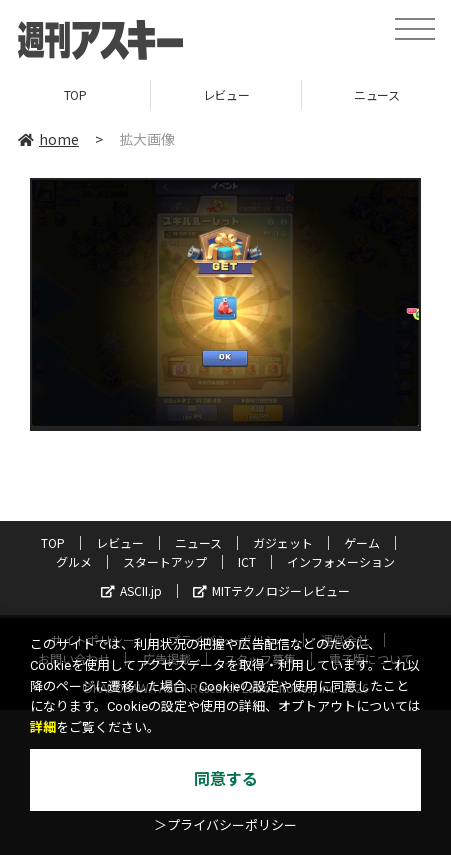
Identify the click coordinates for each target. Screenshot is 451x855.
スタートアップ (165, 561)
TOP (75, 94)
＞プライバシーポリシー (225, 825)
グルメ (74, 561)
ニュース (198, 542)
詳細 (43, 727)
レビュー (226, 94)
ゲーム (362, 542)
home (48, 139)
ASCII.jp (131, 590)
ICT (247, 561)
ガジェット (283, 542)
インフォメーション (341, 561)
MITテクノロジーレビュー (271, 590)
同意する (226, 779)
